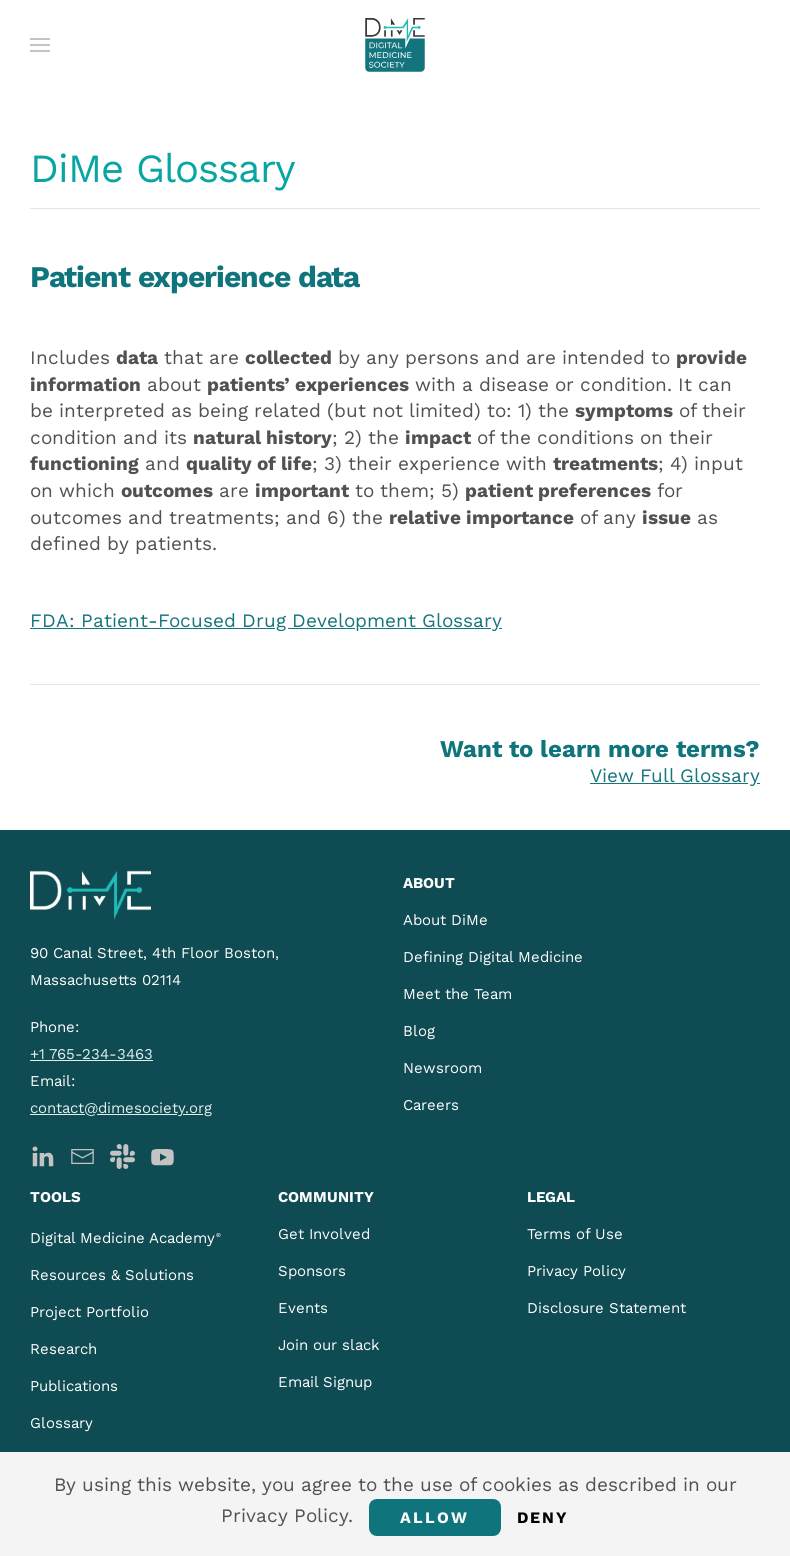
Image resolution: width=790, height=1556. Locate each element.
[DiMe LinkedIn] (42, 1154)
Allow (435, 1517)
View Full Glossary (675, 775)
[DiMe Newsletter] (82, 1154)
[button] (40, 45)
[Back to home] (395, 45)
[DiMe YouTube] (162, 1154)
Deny (543, 1517)
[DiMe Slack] (122, 1154)
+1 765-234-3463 (91, 1054)
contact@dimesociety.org (121, 1108)
